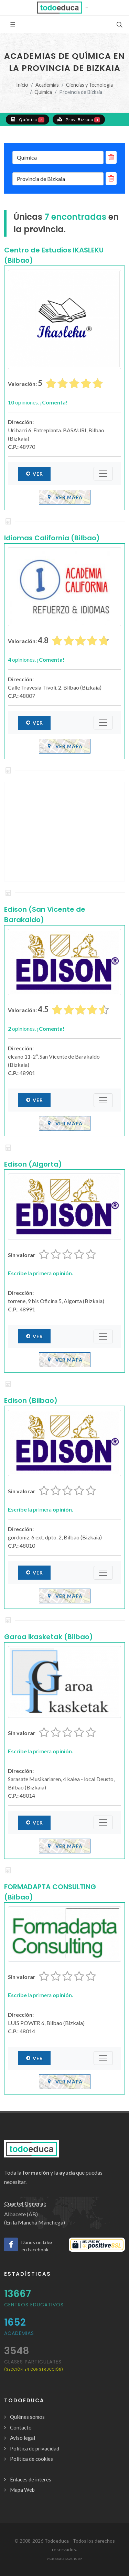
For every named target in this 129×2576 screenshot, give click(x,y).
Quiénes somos (27, 2417)
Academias (47, 85)
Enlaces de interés (30, 2479)
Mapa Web (22, 2490)
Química (43, 92)
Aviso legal (22, 2438)
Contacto (21, 2427)
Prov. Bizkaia (78, 119)
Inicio (22, 85)
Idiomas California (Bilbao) (52, 538)
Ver (34, 473)
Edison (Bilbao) (30, 1400)
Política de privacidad (34, 2448)
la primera (40, 1273)
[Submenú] (103, 473)
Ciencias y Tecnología (89, 85)
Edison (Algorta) (33, 1164)
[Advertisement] (64, 831)
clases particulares (33, 2365)
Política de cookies (31, 2459)
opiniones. (38, 402)
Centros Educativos (34, 2304)
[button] (64, 7)
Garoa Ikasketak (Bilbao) (48, 1637)
